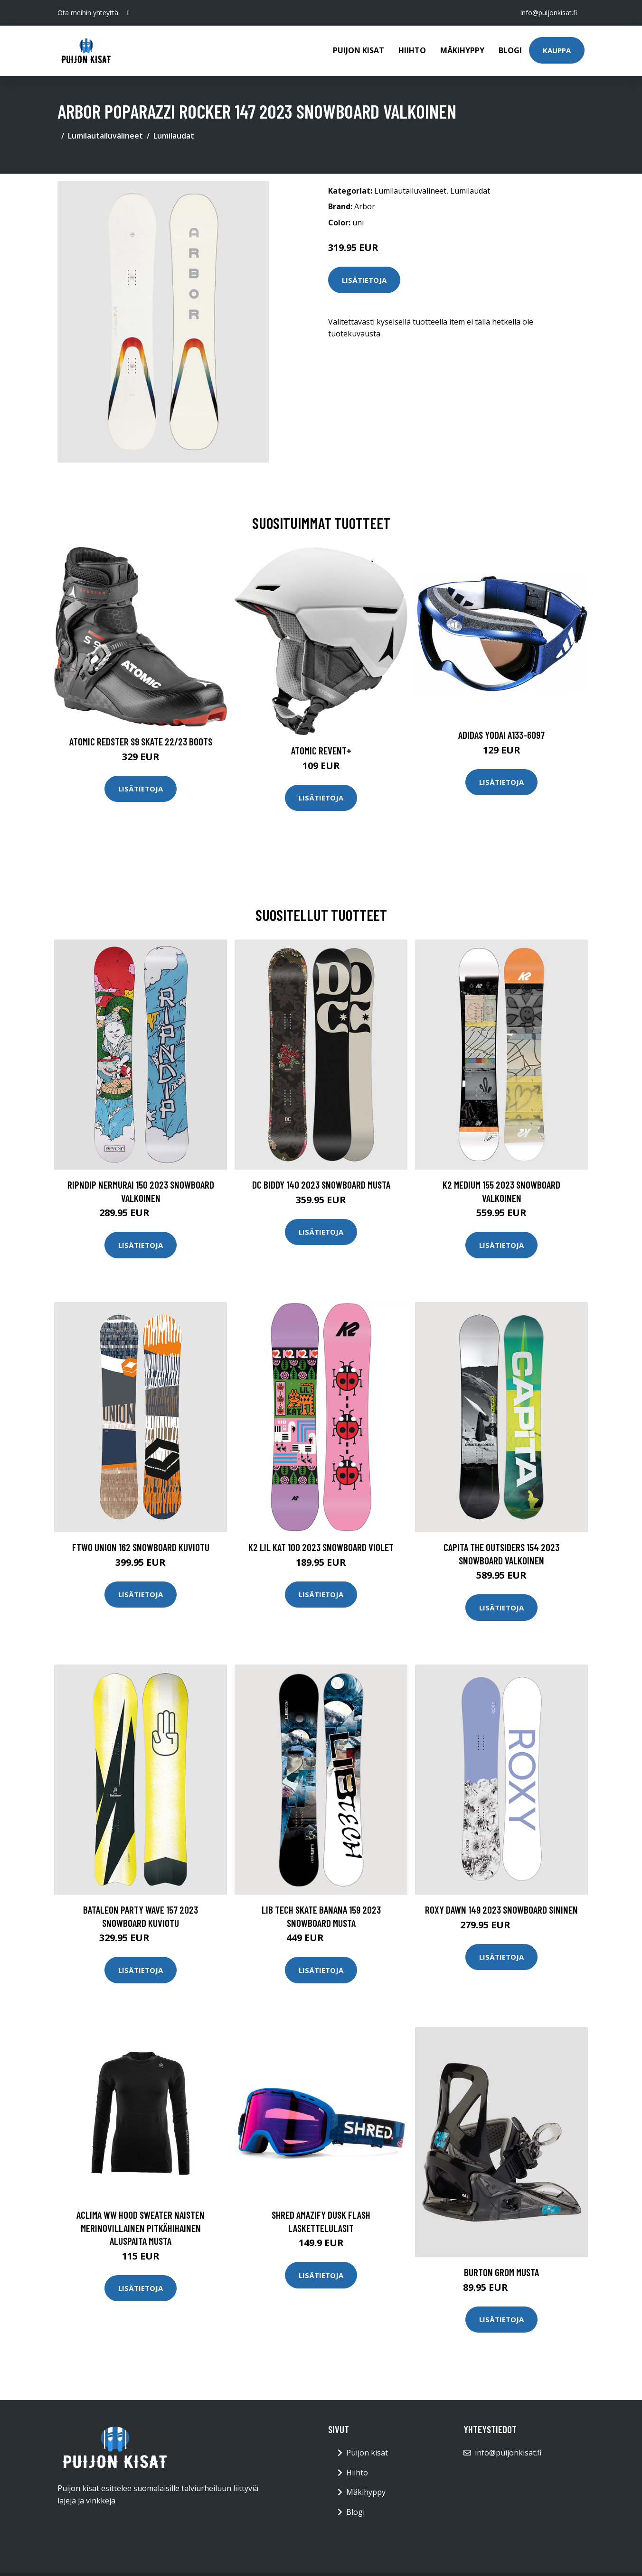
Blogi (510, 50)
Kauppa (557, 50)
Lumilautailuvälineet (105, 135)
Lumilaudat (173, 135)
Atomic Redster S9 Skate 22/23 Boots (140, 741)
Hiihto (412, 50)
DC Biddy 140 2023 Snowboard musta (321, 1184)
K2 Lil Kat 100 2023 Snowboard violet (321, 1547)
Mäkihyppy (462, 50)
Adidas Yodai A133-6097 (501, 735)
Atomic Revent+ (321, 750)
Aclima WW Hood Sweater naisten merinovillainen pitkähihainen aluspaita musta (140, 2228)
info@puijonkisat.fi (548, 12)
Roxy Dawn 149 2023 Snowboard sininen (501, 1910)
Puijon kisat (358, 50)
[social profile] (128, 13)
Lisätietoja (364, 280)
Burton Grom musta (501, 2272)
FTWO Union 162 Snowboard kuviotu (140, 1547)
